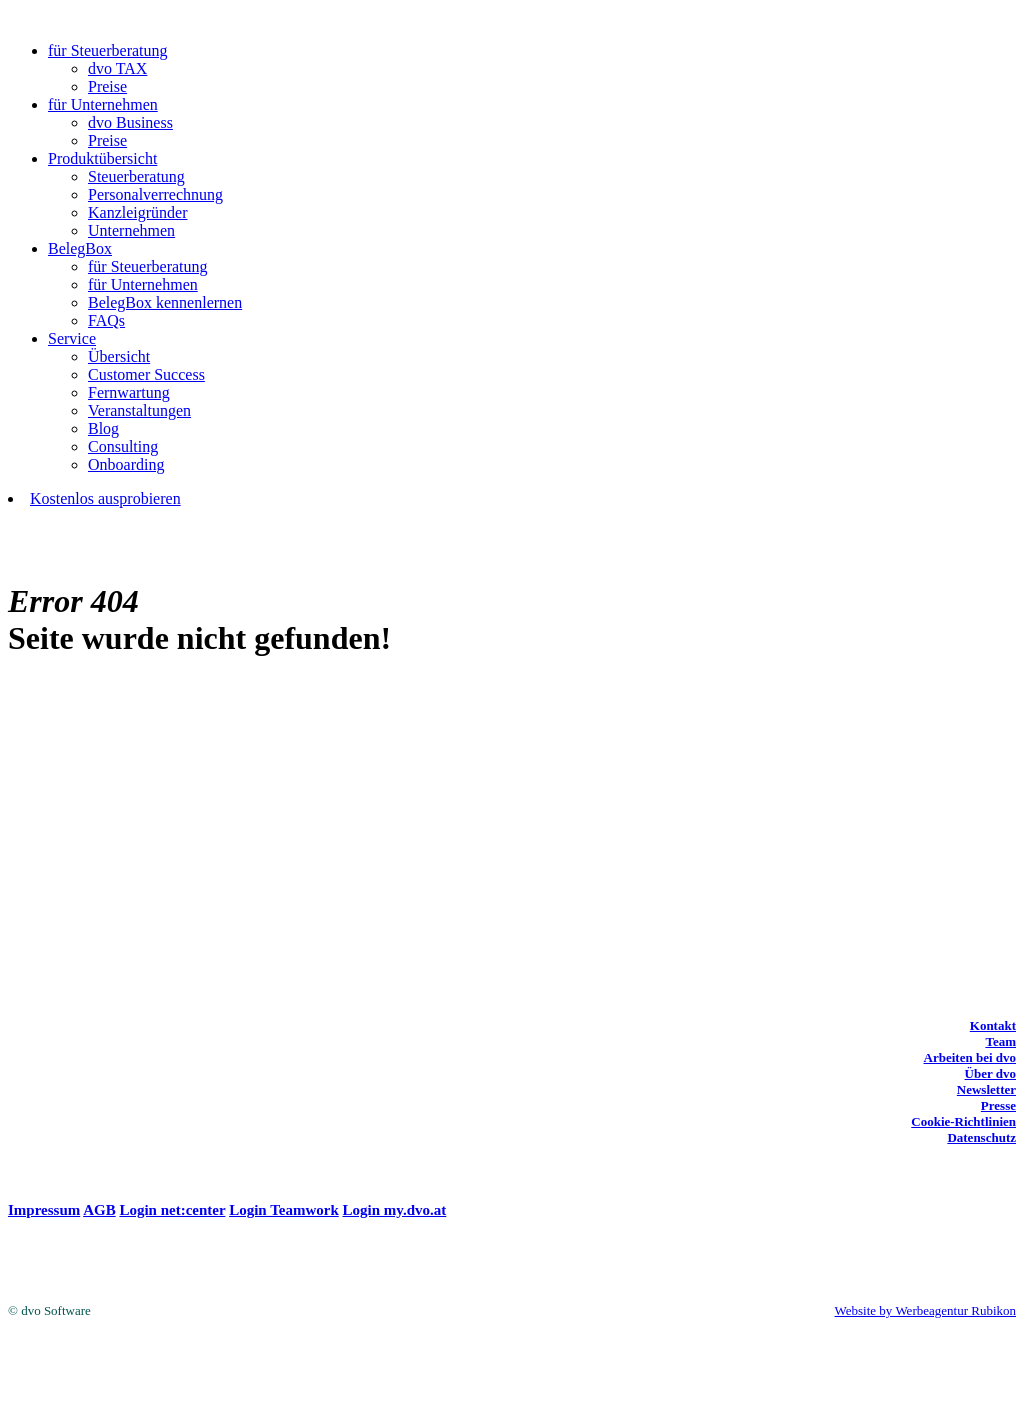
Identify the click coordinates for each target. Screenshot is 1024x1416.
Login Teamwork (284, 1210)
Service (72, 338)
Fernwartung (129, 392)
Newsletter (986, 1089)
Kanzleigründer (138, 212)
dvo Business (130, 122)
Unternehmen (131, 230)
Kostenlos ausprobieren (105, 498)
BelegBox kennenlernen (165, 302)
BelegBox (80, 248)
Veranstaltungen (139, 410)
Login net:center (172, 1210)
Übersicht (119, 356)
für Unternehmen (103, 104)
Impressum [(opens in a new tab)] (44, 1210)
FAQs (106, 320)
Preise (107, 86)
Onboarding (126, 464)
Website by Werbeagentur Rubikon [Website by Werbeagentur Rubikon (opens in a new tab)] (925, 1310)
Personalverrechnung (155, 194)
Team (1000, 1041)
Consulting (123, 446)
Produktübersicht (102, 158)
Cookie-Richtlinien (963, 1121)
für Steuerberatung (108, 50)
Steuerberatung (136, 176)
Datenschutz (981, 1137)
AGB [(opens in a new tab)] (99, 1210)
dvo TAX (117, 68)
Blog (103, 428)
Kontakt (993, 1025)
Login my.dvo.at (395, 1210)
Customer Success (146, 374)
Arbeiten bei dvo (970, 1057)
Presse (998, 1105)
